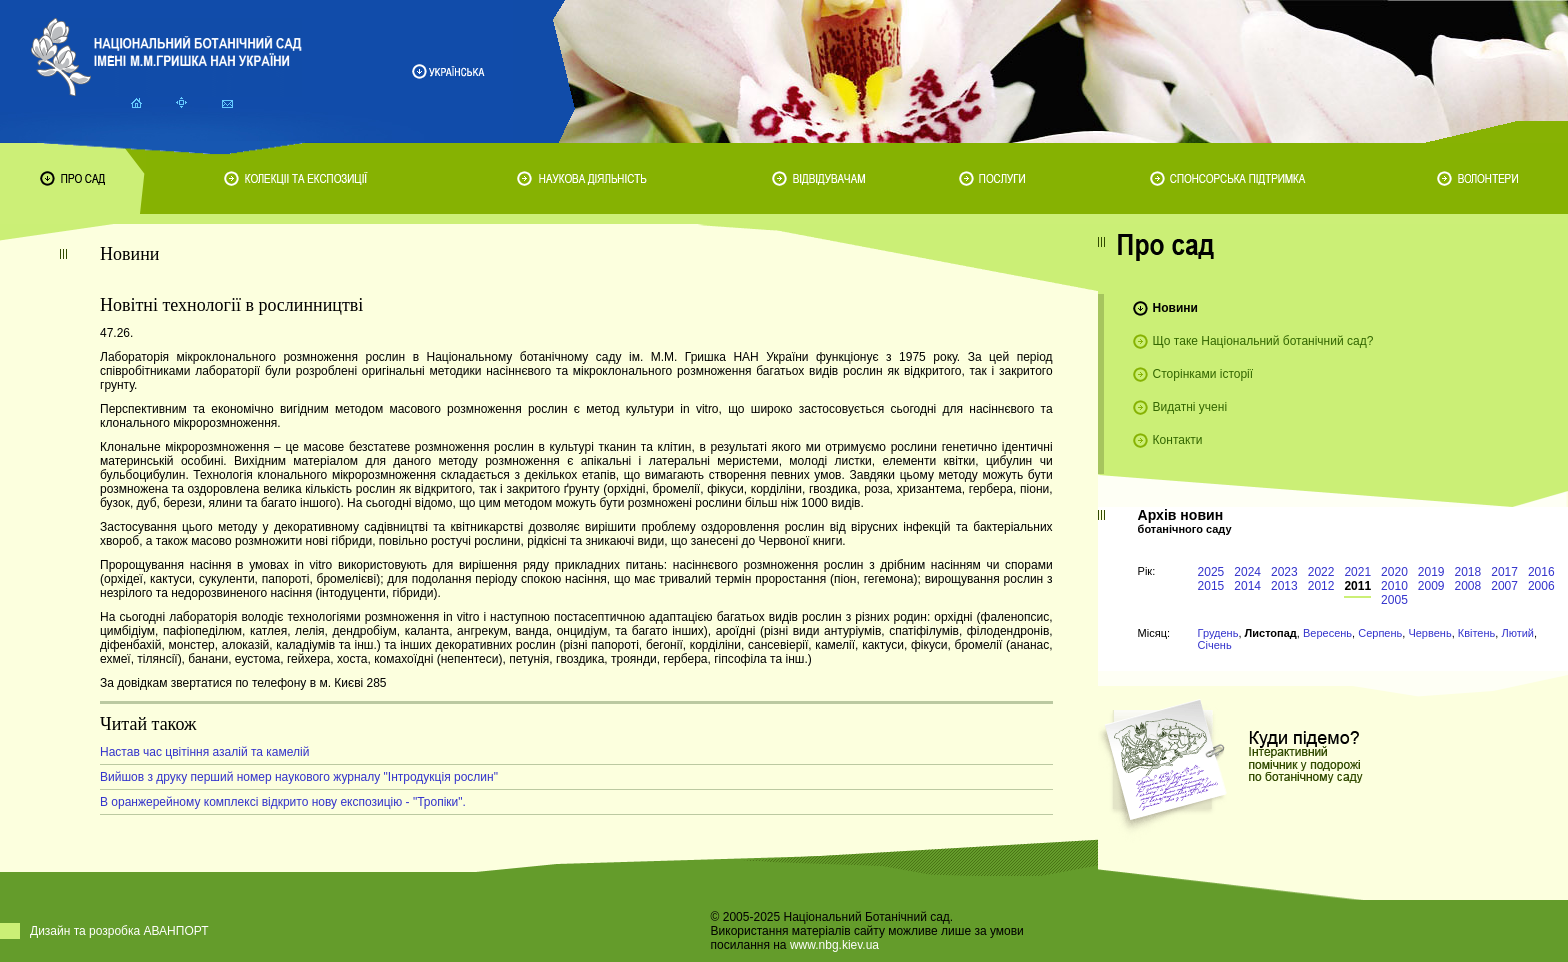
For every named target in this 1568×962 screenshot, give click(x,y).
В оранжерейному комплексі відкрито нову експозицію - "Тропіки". (283, 802)
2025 (1211, 572)
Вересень (1327, 633)
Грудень (1218, 633)
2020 (1394, 572)
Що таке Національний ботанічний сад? (1263, 341)
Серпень (1380, 633)
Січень (1215, 645)
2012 (1321, 586)
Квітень (1477, 633)
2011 (1357, 586)
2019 (1431, 572)
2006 (1541, 586)
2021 (1357, 572)
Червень (1429, 633)
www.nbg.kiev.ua (834, 945)
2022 (1321, 572)
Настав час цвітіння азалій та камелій (204, 752)
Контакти (1178, 440)
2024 (1247, 572)
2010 (1394, 586)
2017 (1504, 572)
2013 (1284, 586)
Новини (1175, 308)
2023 (1284, 572)
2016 (1541, 572)
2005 (1394, 600)
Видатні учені (1190, 407)
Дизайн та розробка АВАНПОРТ (119, 931)
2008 (1468, 586)
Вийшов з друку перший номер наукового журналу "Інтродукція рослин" (299, 777)
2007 (1504, 586)
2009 (1431, 586)
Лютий (1517, 633)
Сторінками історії (1203, 374)
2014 (1247, 586)
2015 (1211, 586)
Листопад (1271, 633)
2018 (1468, 572)
